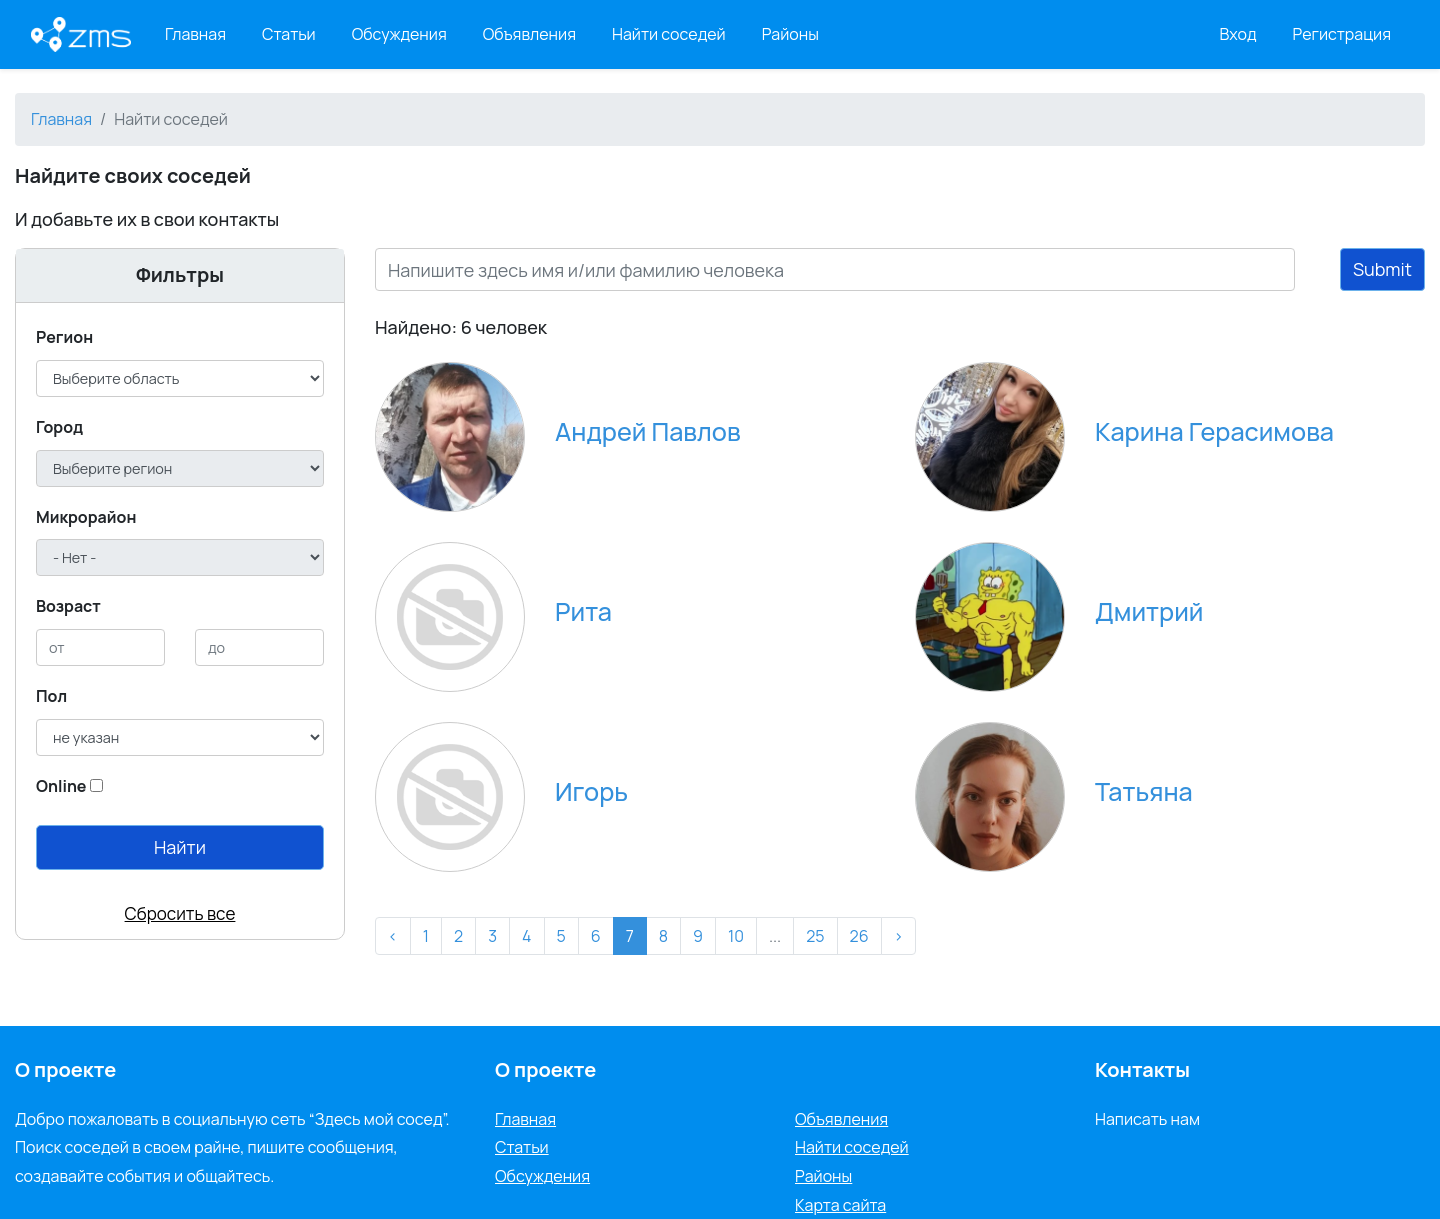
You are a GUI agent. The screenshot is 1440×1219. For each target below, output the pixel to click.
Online (61, 786)
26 (859, 936)
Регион (64, 337)
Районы (790, 34)
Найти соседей (669, 34)
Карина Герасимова (1214, 431)
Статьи (289, 34)
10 (736, 936)
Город (59, 427)
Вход (1238, 34)
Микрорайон (86, 517)
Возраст (68, 606)
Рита (583, 611)
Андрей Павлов (648, 431)
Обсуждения (399, 34)
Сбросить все (180, 913)
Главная (195, 34)
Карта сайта (840, 1205)
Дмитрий (1149, 611)
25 (815, 936)
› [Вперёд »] (899, 936)
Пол (51, 696)
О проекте (545, 1069)
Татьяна (1144, 791)
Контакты (1142, 1069)
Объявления (529, 34)
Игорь (591, 791)
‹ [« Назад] (393, 936)
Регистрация (1342, 34)
